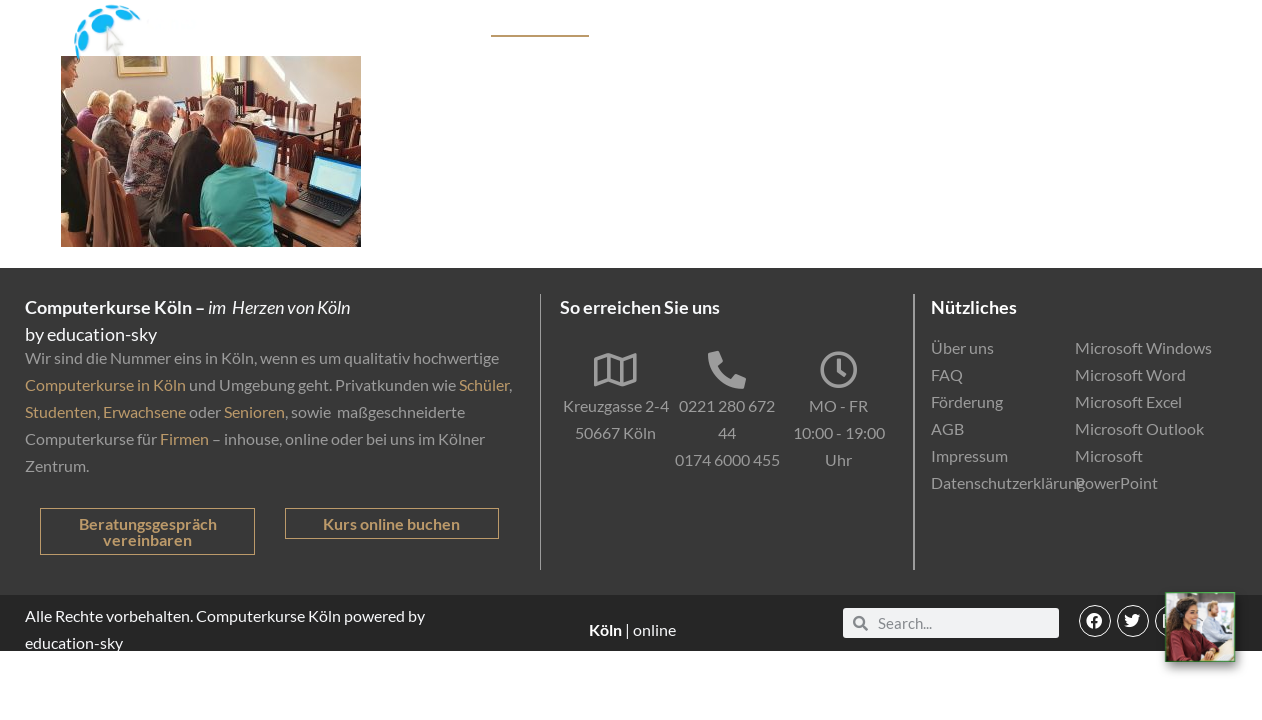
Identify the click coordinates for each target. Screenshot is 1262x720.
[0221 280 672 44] (727, 370)
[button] (1095, 621)
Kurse (450, 25)
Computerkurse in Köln (105, 384)
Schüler (484, 384)
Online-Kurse (889, 25)
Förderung (786, 25)
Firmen (184, 438)
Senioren (254, 411)
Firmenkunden (679, 25)
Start (393, 25)
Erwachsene (144, 411)
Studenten (61, 411)
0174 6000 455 (727, 459)
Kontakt (1170, 25)
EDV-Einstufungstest (1039, 25)
